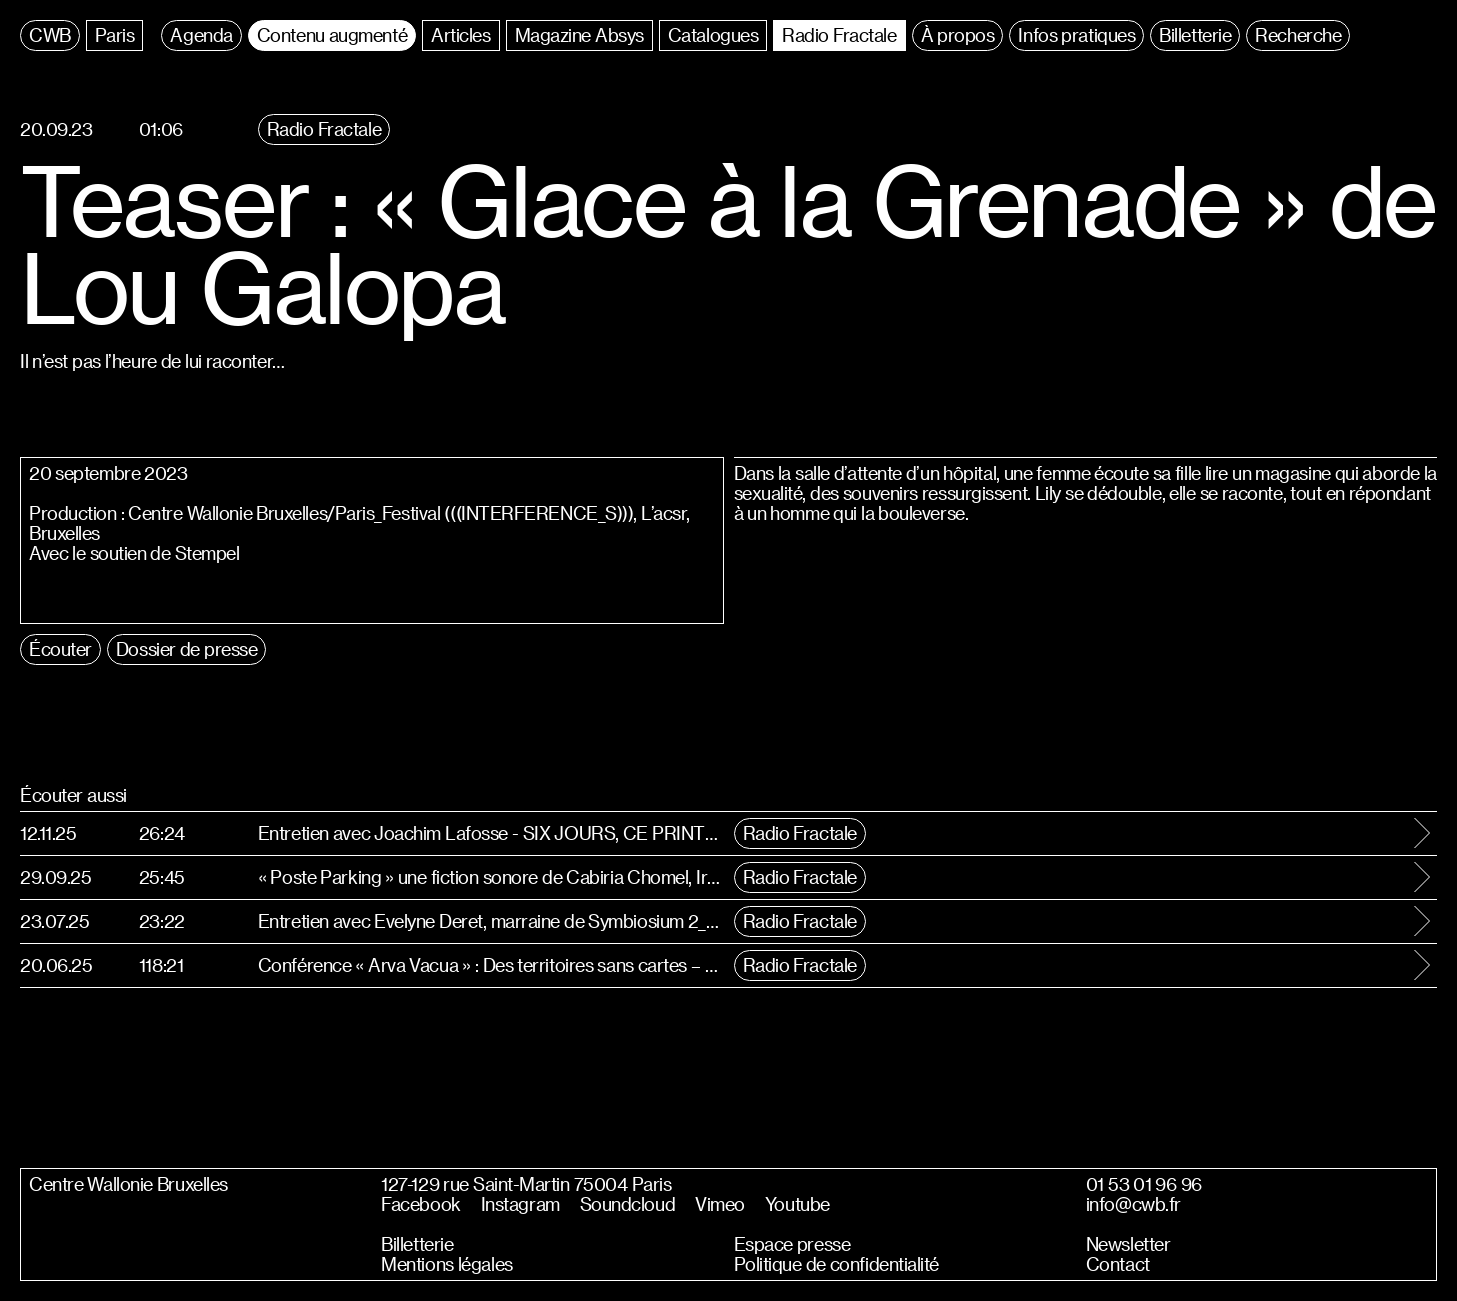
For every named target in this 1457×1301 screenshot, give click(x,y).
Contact (1118, 1264)
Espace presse (792, 1244)
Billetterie (417, 1244)
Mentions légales (446, 1264)
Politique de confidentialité (837, 1264)
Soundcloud (628, 1204)
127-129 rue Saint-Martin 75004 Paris (526, 1184)
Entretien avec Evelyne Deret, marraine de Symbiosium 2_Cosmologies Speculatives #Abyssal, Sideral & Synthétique (491, 920)
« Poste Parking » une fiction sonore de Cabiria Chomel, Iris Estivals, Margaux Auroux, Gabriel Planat (491, 876)
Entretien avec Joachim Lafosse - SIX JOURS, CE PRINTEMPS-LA (491, 832)
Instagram (520, 1204)
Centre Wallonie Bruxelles (128, 1184)
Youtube (797, 1204)
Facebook (420, 1204)
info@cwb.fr (1133, 1204)
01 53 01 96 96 (1144, 1184)
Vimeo (720, 1204)
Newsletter (1128, 1244)
